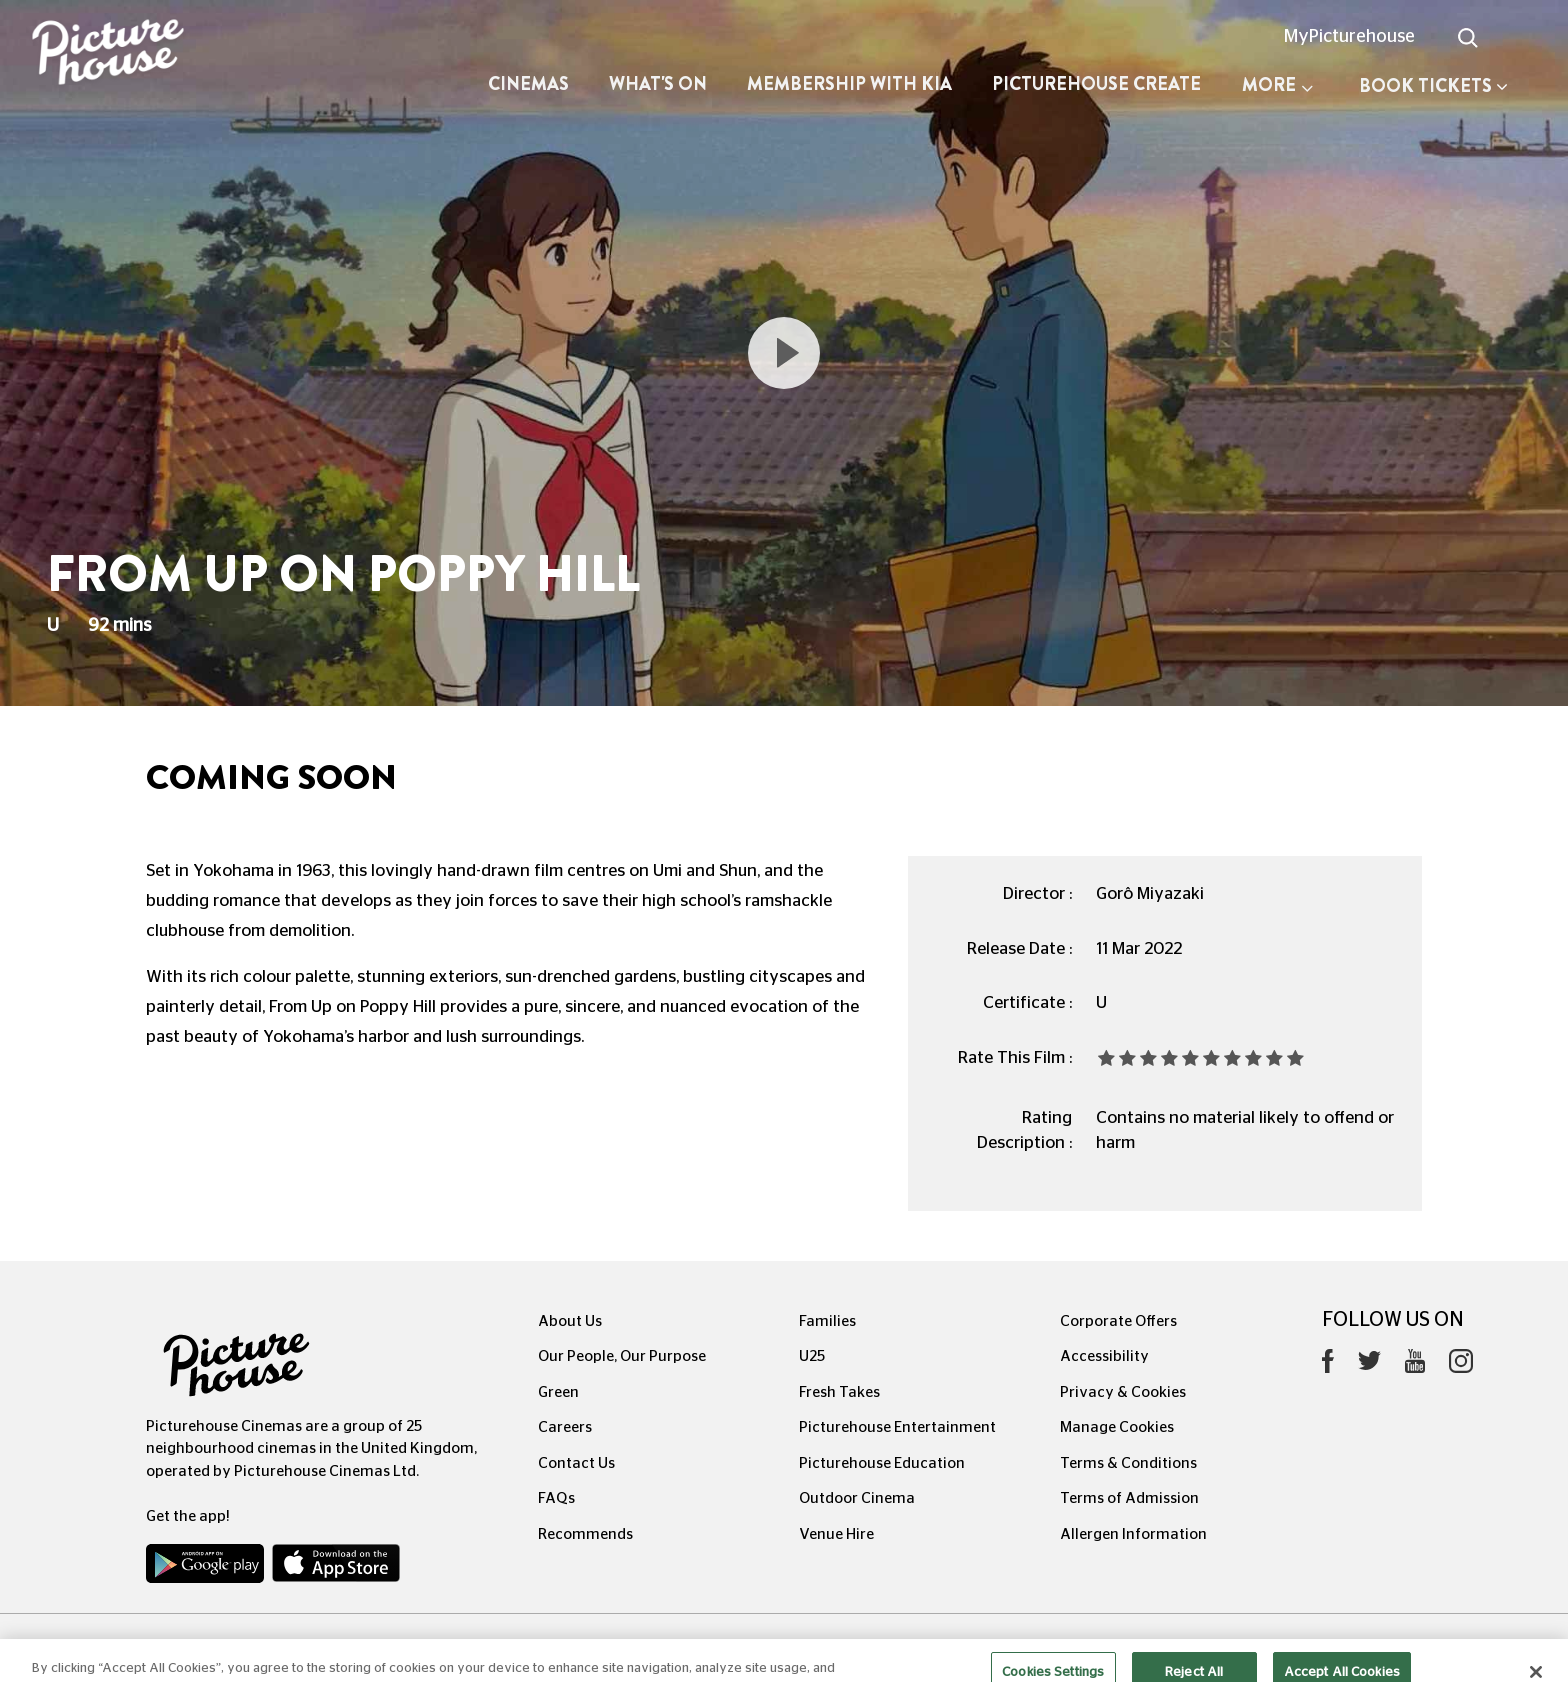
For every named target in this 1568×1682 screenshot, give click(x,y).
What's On (658, 84)
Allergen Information (1133, 1534)
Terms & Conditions (1128, 1463)
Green (558, 1392)
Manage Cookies (1117, 1427)
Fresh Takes (839, 1392)
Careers (565, 1427)
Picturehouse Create (1096, 84)
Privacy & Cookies (1123, 1392)
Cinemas (528, 84)
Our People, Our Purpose (622, 1356)
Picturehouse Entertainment (897, 1427)
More (1277, 85)
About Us (570, 1321)
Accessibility (1104, 1356)
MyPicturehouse (1349, 37)
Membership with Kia (849, 84)
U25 (812, 1356)
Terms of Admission (1129, 1498)
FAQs (556, 1498)
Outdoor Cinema (857, 1498)
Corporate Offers (1118, 1321)
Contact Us (576, 1463)
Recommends (585, 1534)
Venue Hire (836, 1534)
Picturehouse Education (882, 1463)
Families (827, 1321)
